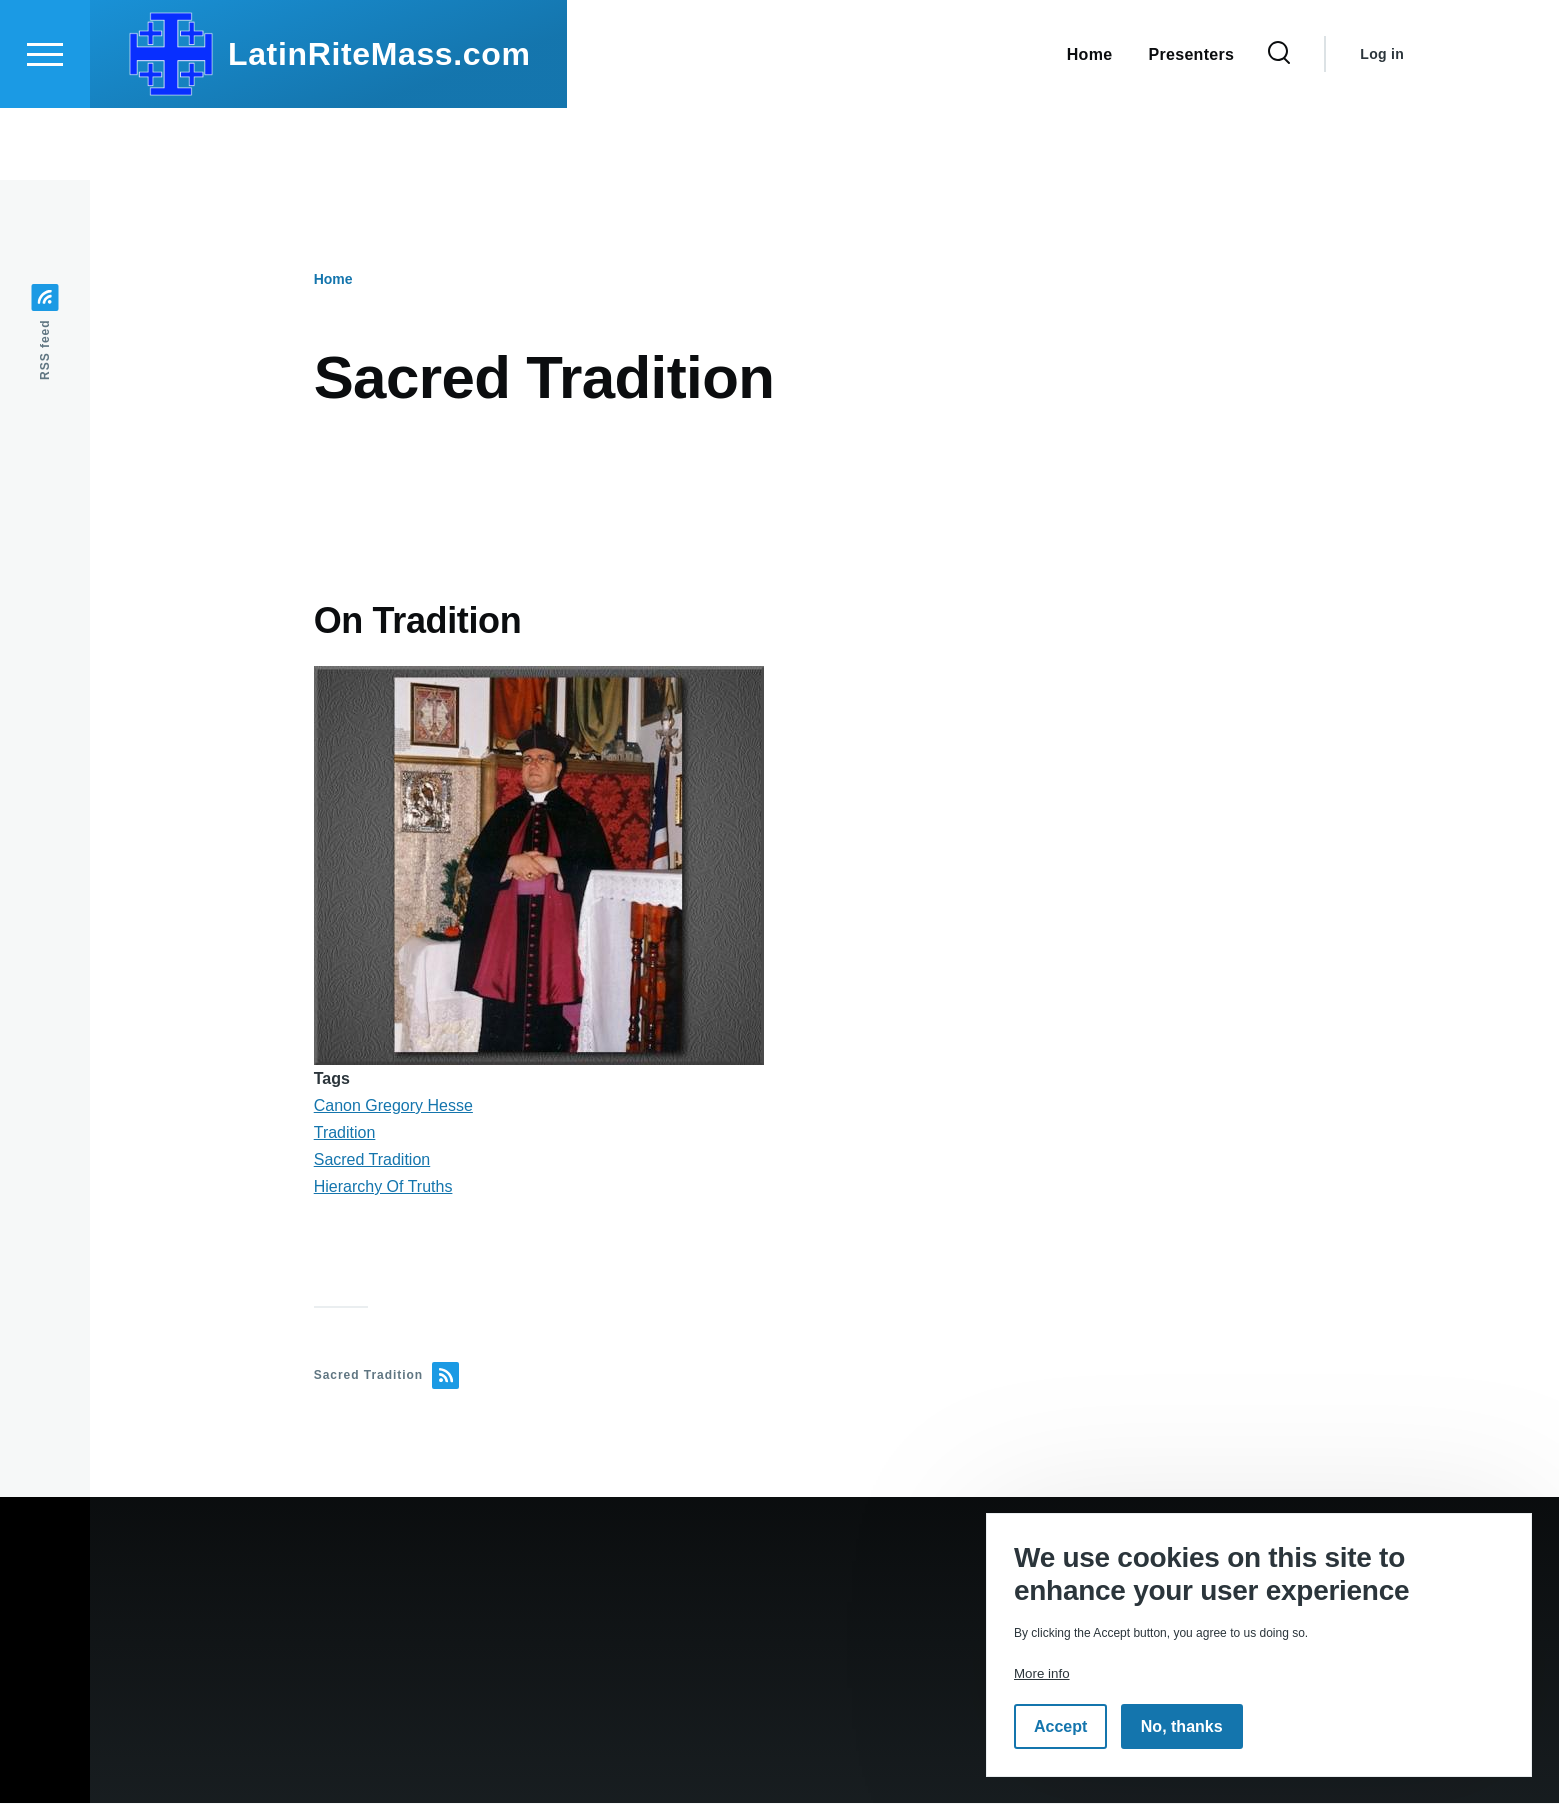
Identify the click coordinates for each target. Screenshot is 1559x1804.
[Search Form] (1279, 126)
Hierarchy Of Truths (383, 1187)
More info (1042, 1673)
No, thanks (1182, 1726)
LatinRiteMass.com (379, 126)
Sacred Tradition (372, 1160)
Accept (1060, 1726)
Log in (1382, 126)
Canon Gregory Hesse (393, 1106)
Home (333, 280)
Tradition (345, 1133)
